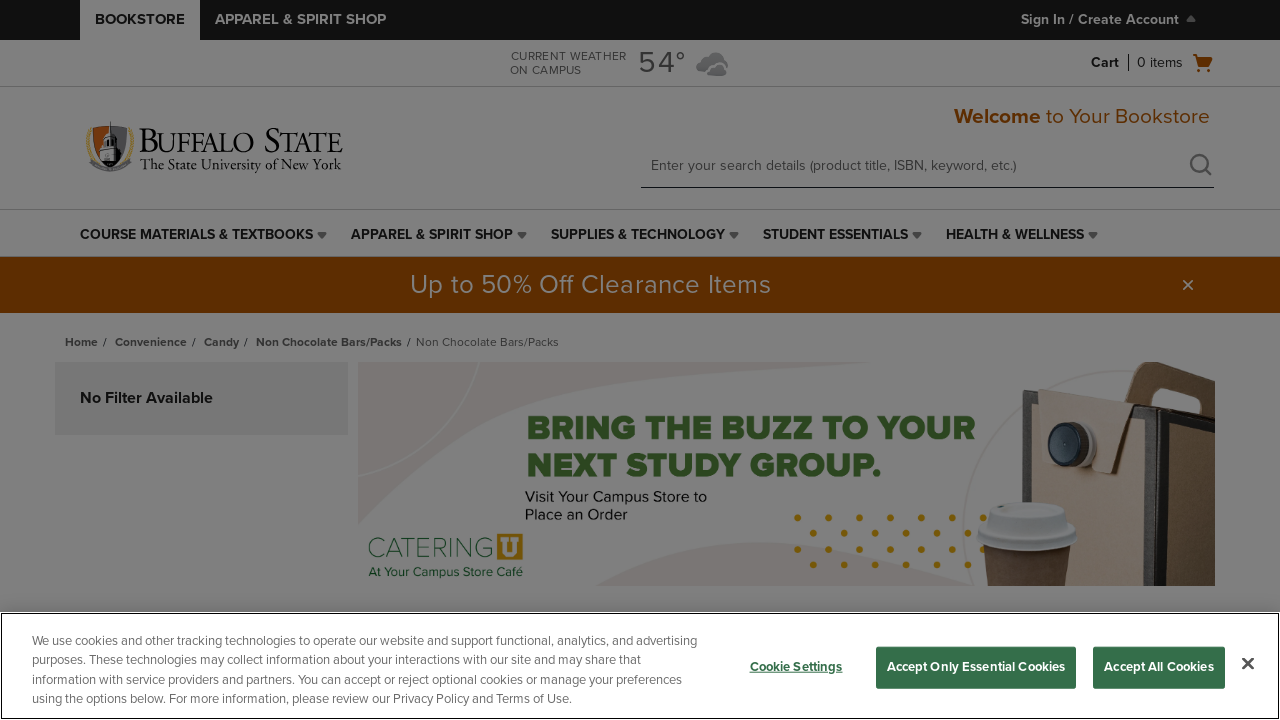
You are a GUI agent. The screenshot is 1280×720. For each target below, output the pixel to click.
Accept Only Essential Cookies (976, 667)
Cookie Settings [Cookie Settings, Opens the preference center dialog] (796, 667)
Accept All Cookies (1158, 667)
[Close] (1248, 663)
